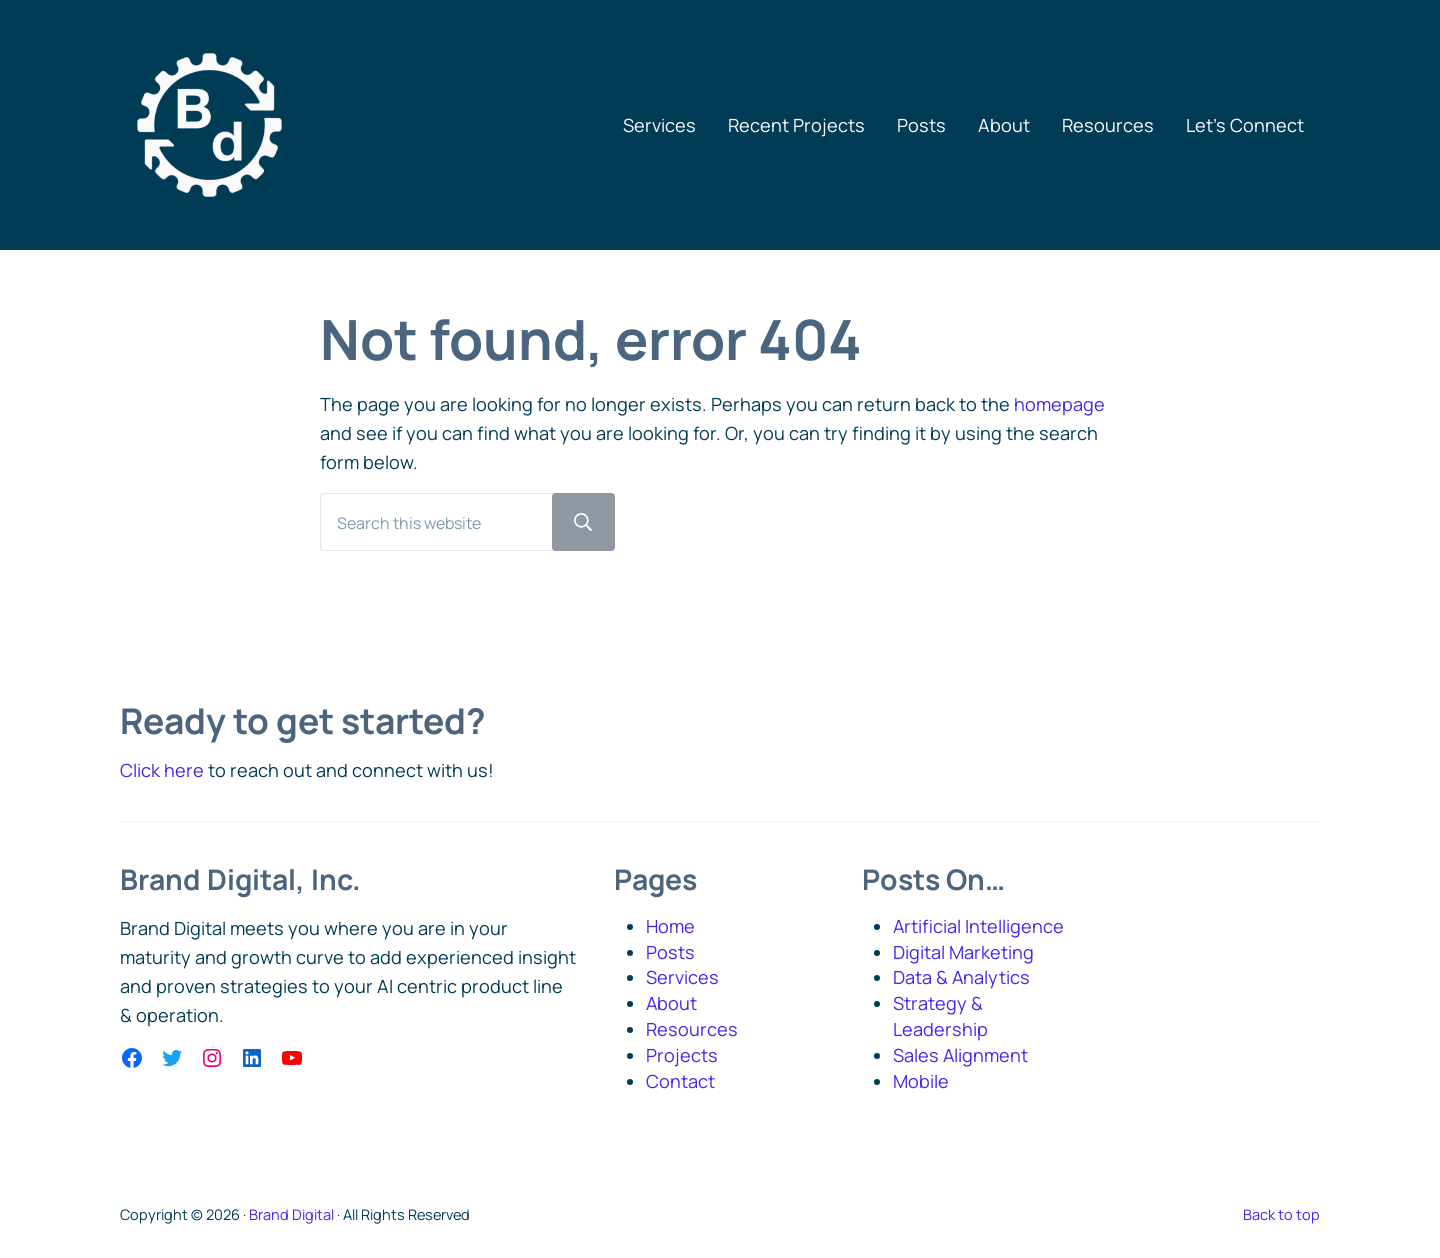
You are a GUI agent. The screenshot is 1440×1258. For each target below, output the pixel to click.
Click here (162, 770)
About (672, 1004)
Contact (680, 1081)
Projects (682, 1055)
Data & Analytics (962, 978)
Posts (670, 952)
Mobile (921, 1081)
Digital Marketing (963, 952)
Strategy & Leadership (940, 1017)
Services (682, 978)
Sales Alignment (961, 1055)
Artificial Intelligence (979, 926)
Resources (692, 1029)
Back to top (1281, 1214)
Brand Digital (291, 1214)
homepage (1059, 406)
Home (670, 926)
